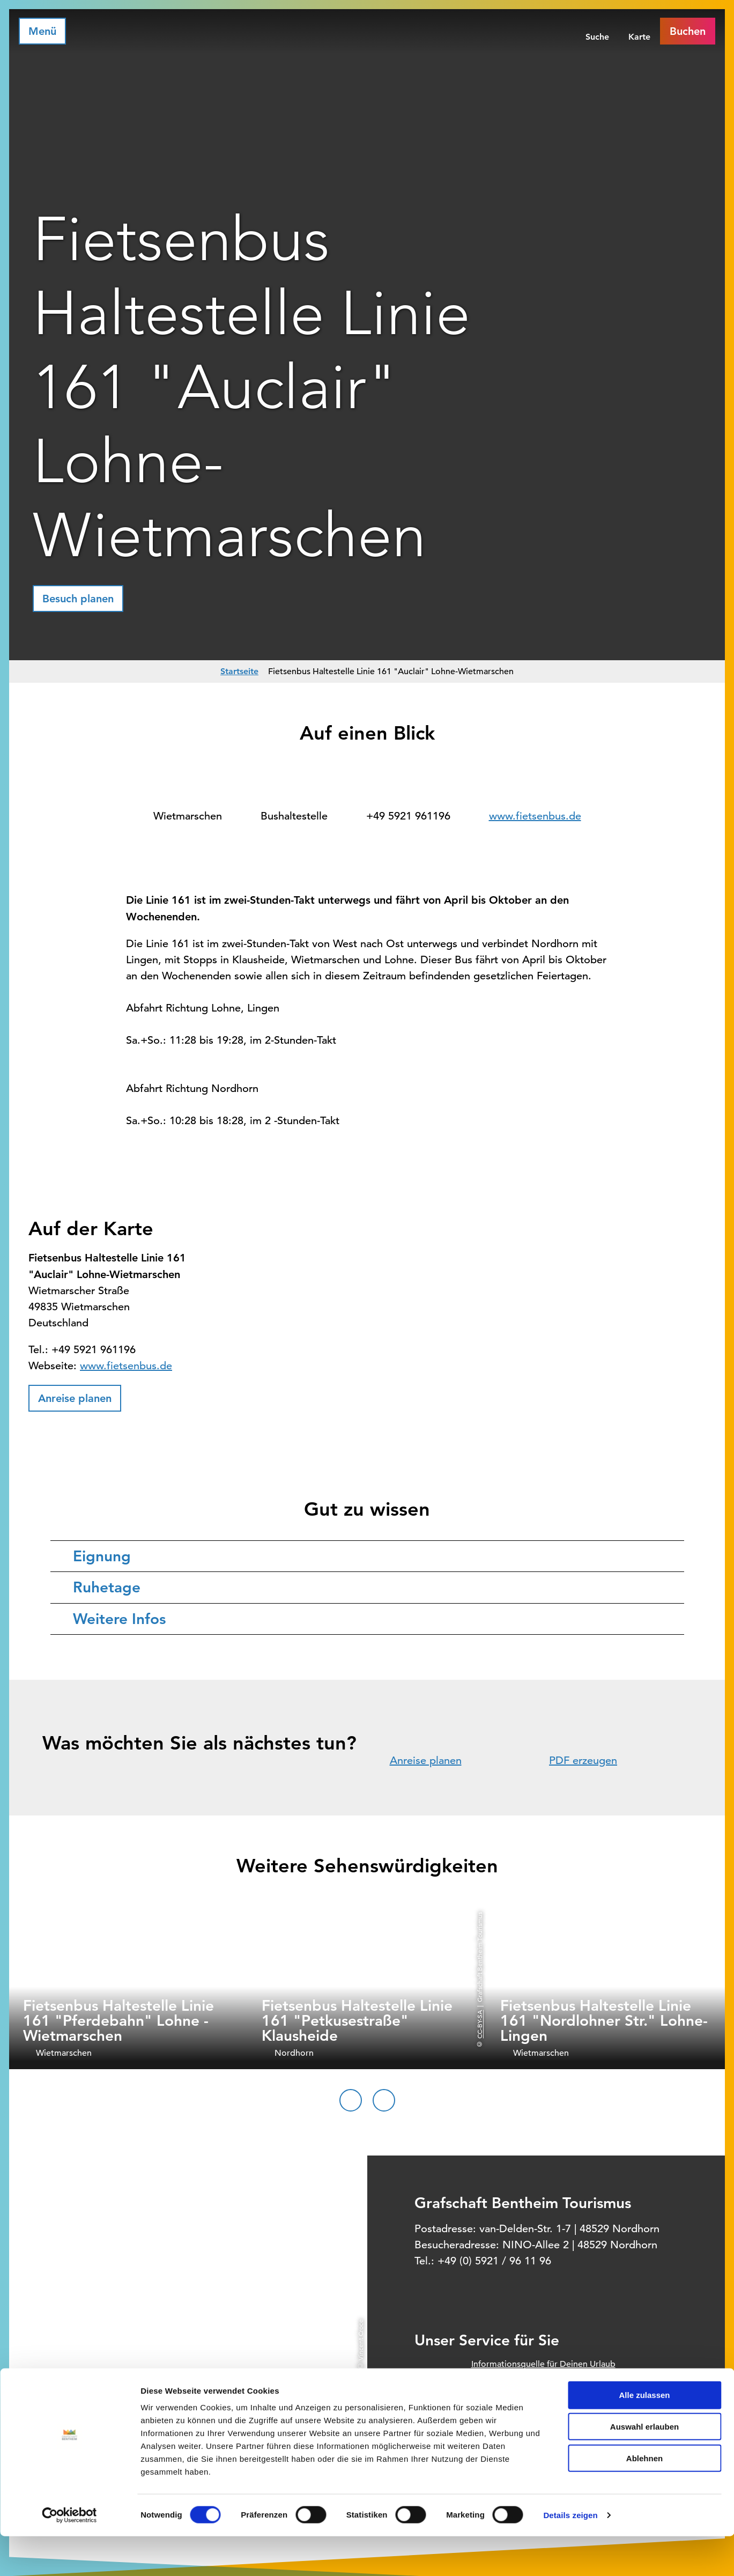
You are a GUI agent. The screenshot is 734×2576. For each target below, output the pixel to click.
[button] (78, 598)
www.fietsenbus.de (535, 816)
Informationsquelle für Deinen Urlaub (543, 2364)
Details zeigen (570, 2554)
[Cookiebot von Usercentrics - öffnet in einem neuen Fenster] (69, 2555)
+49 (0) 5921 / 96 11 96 (494, 2261)
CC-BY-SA (479, 2024)
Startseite (239, 671)
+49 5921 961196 (408, 816)
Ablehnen (644, 2498)
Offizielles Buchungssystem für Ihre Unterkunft (561, 2386)
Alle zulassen (644, 2434)
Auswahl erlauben (644, 2466)
